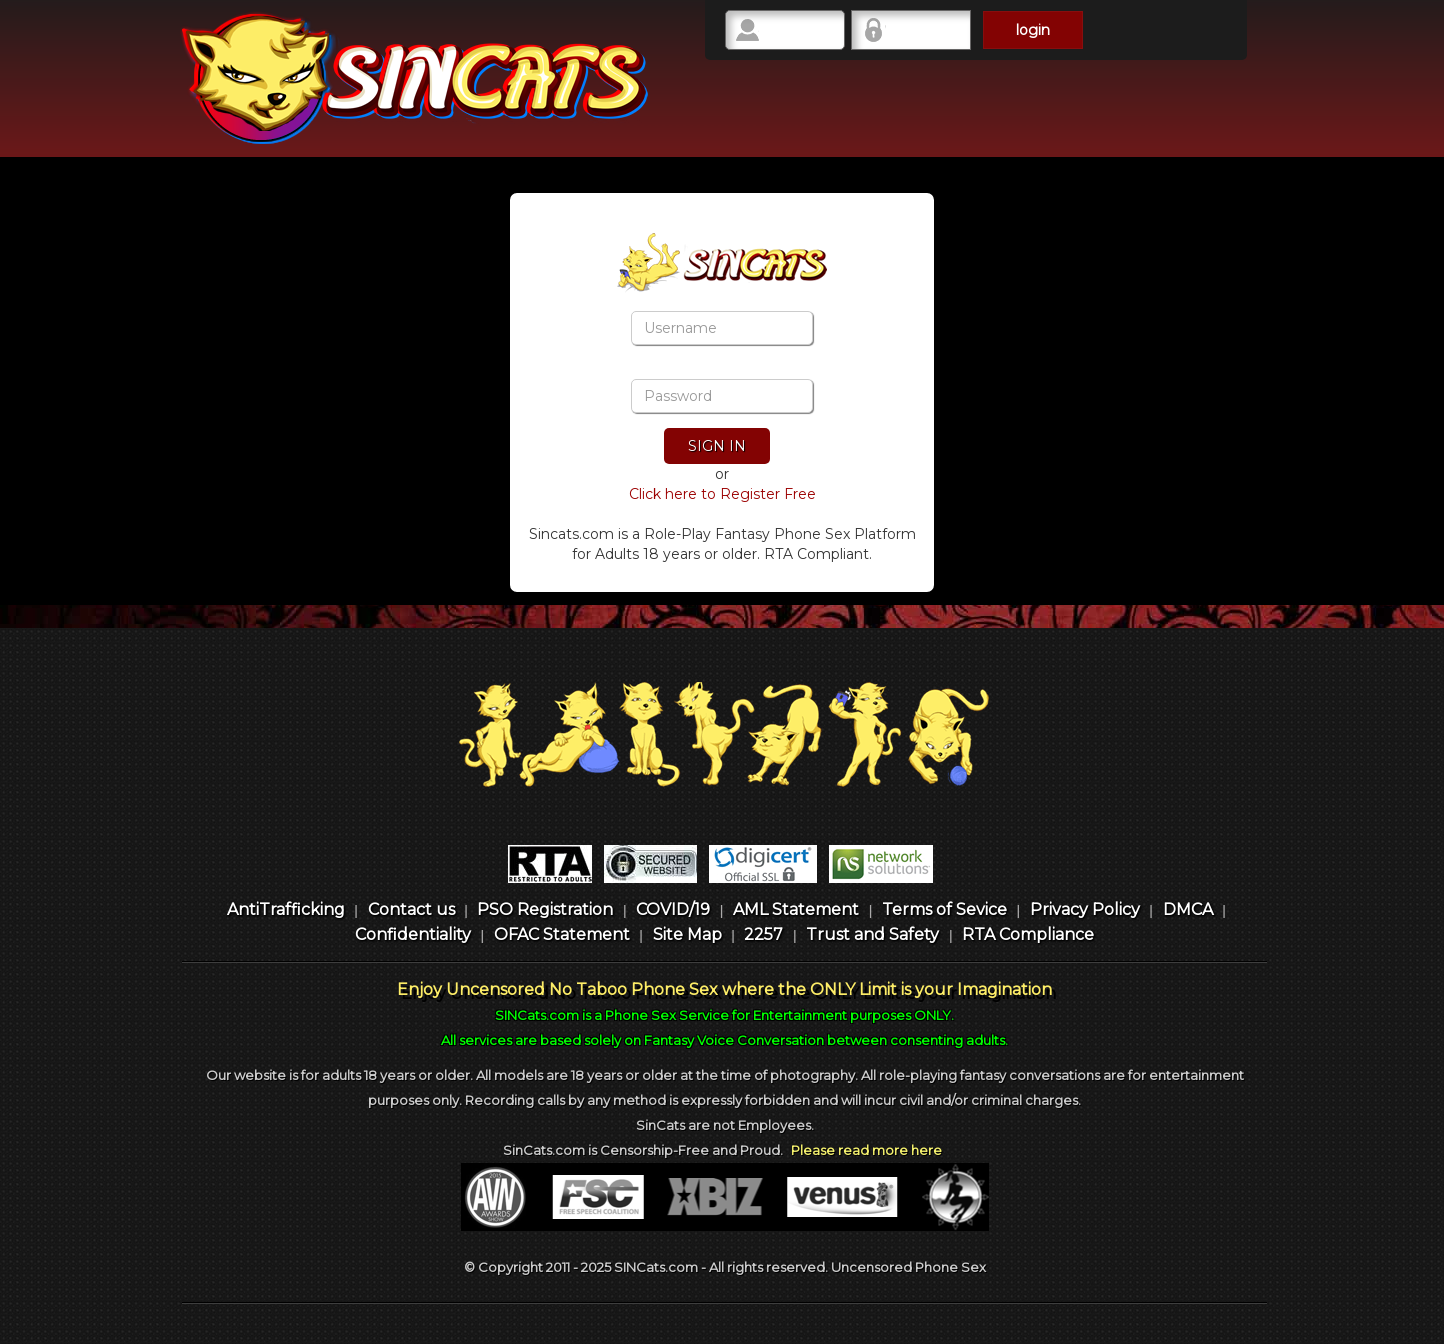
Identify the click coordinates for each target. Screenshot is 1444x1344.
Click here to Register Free (722, 494)
